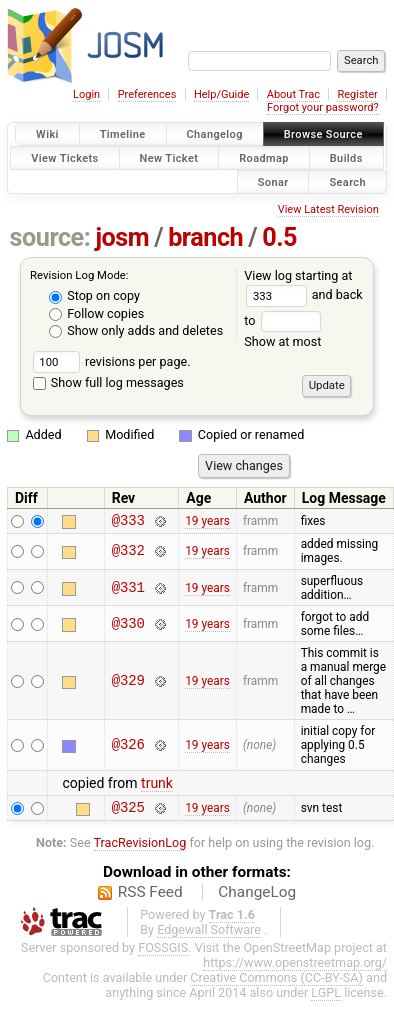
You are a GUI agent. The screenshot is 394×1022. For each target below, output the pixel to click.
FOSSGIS (163, 953)
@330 (128, 626)
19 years (207, 522)
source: (50, 237)
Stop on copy (94, 295)
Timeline (123, 134)
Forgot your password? (323, 107)
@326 (128, 747)
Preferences (147, 94)
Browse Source (323, 134)
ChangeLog (257, 898)
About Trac (293, 94)
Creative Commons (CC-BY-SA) (276, 983)
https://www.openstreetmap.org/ (295, 968)
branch (205, 237)
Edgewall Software (209, 935)
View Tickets (64, 157)
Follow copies (96, 313)
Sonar (273, 181)
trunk (157, 786)
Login (86, 94)
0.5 (279, 237)
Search (347, 181)
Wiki (47, 134)
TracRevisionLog (140, 848)
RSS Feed (150, 898)
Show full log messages (108, 382)
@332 (128, 554)
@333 (128, 522)
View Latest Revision (328, 209)
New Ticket (169, 157)
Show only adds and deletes (136, 330)
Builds (346, 157)
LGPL (326, 998)
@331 (128, 590)
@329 (128, 683)
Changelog (215, 134)
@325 (128, 812)
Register (357, 94)
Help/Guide (221, 94)
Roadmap (264, 157)
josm (122, 237)
